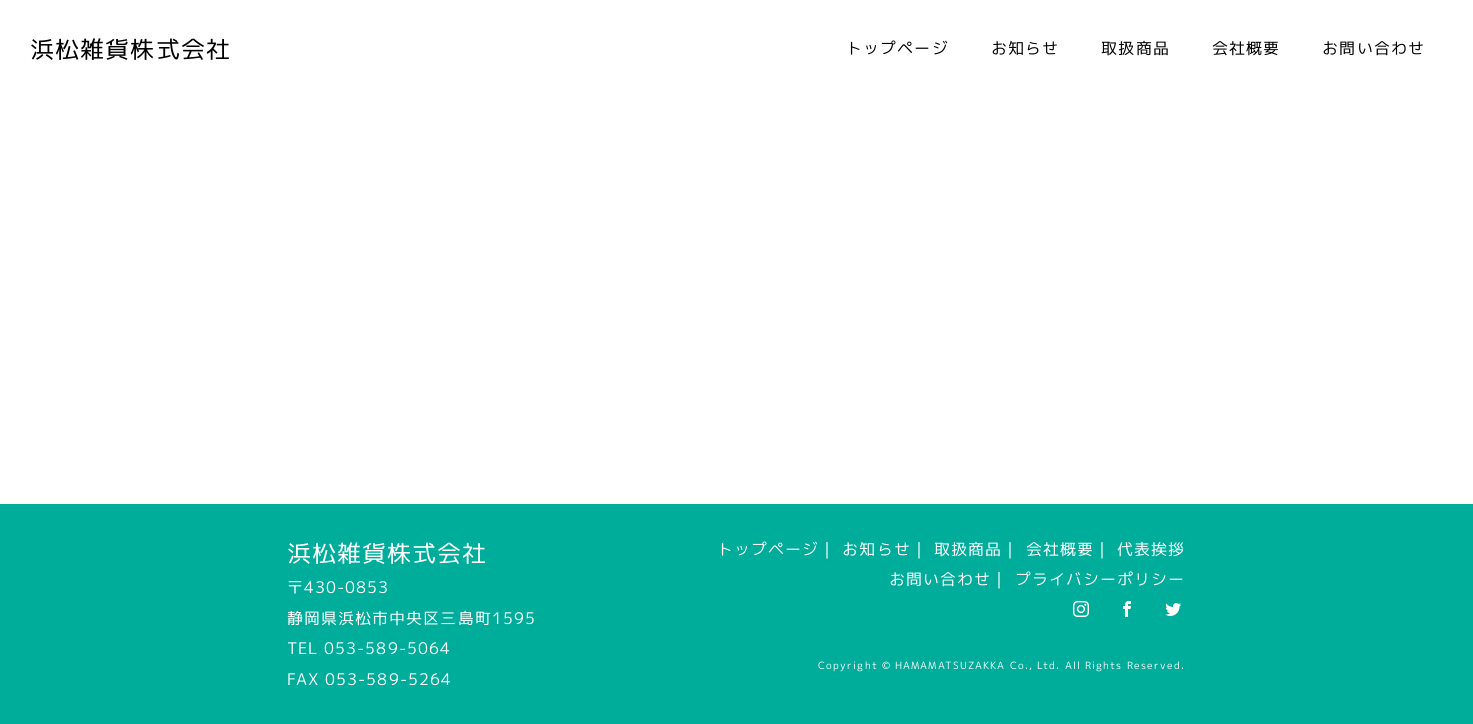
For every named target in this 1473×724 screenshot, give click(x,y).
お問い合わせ (1373, 48)
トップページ (897, 48)
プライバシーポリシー (1100, 579)
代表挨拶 (1151, 549)
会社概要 (1246, 48)
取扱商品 (1135, 48)
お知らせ (1025, 48)
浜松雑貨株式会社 (130, 49)
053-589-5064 (387, 648)
